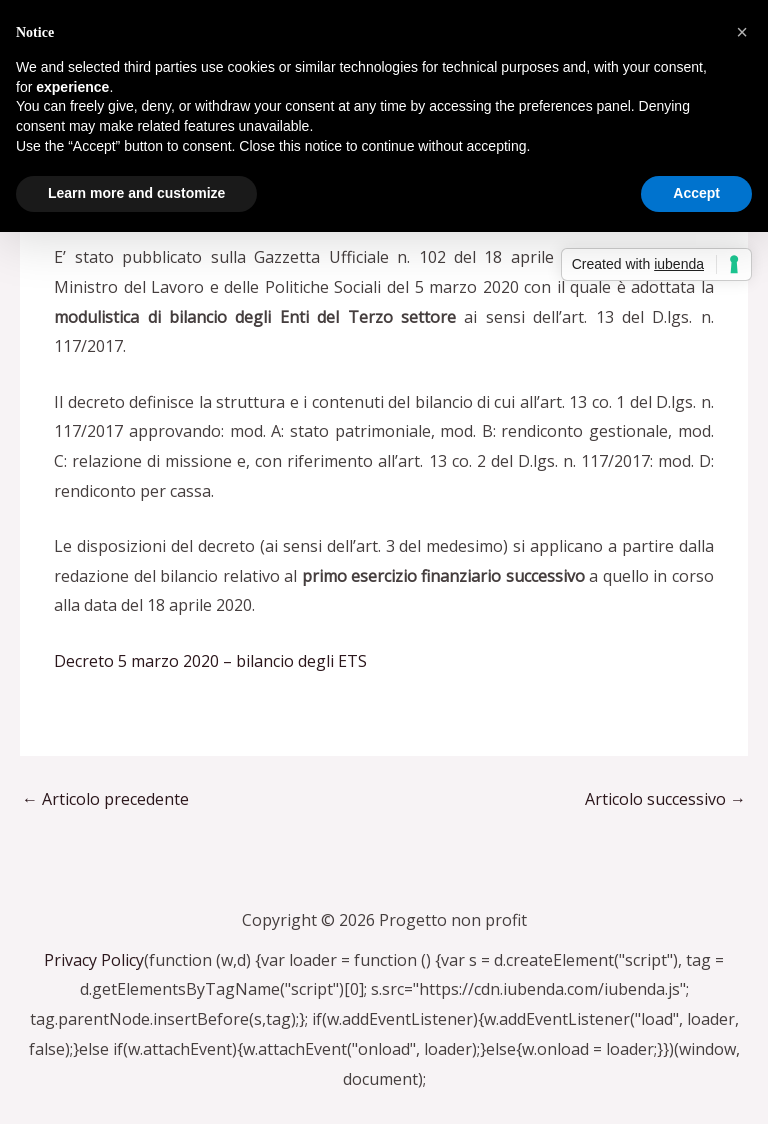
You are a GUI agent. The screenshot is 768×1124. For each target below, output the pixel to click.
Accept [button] (696, 193)
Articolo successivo (665, 799)
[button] (742, 32)
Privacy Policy (94, 960)
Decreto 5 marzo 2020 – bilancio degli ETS (210, 661)
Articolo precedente (105, 799)
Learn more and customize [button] (136, 193)
